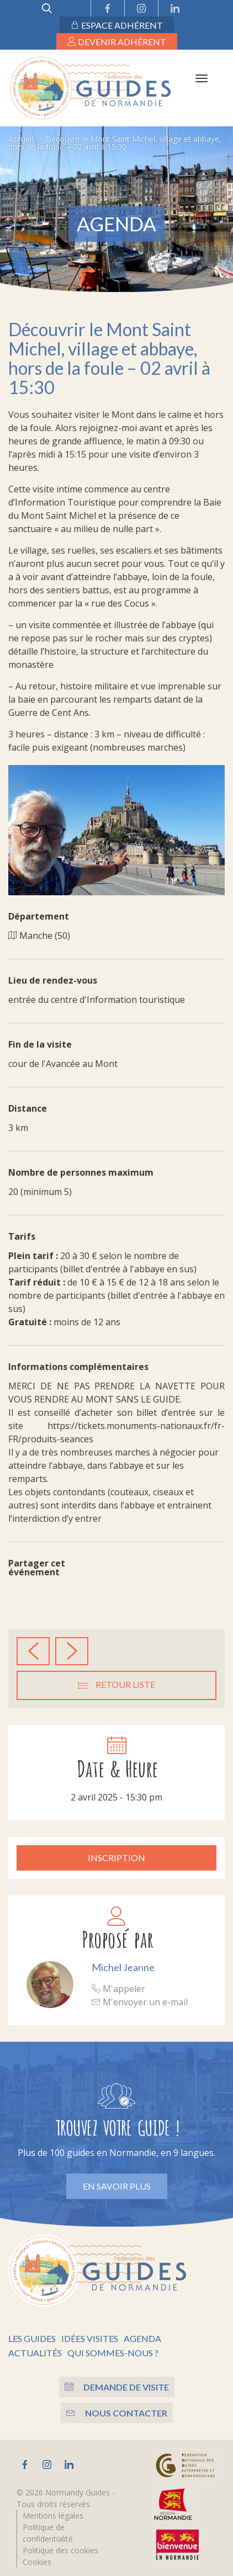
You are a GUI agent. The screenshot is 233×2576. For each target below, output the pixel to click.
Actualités (35, 2352)
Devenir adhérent (116, 41)
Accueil (20, 139)
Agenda (142, 2338)
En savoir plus (117, 2186)
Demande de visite (117, 2387)
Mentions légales (53, 2515)
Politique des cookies (60, 2550)
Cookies (37, 2562)
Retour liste (116, 1685)
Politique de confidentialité (48, 2533)
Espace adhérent (117, 25)
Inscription (116, 1857)
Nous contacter (116, 2413)
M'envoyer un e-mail (140, 2002)
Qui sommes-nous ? (112, 2352)
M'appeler (118, 1989)
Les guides (32, 2338)
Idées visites (89, 2338)
